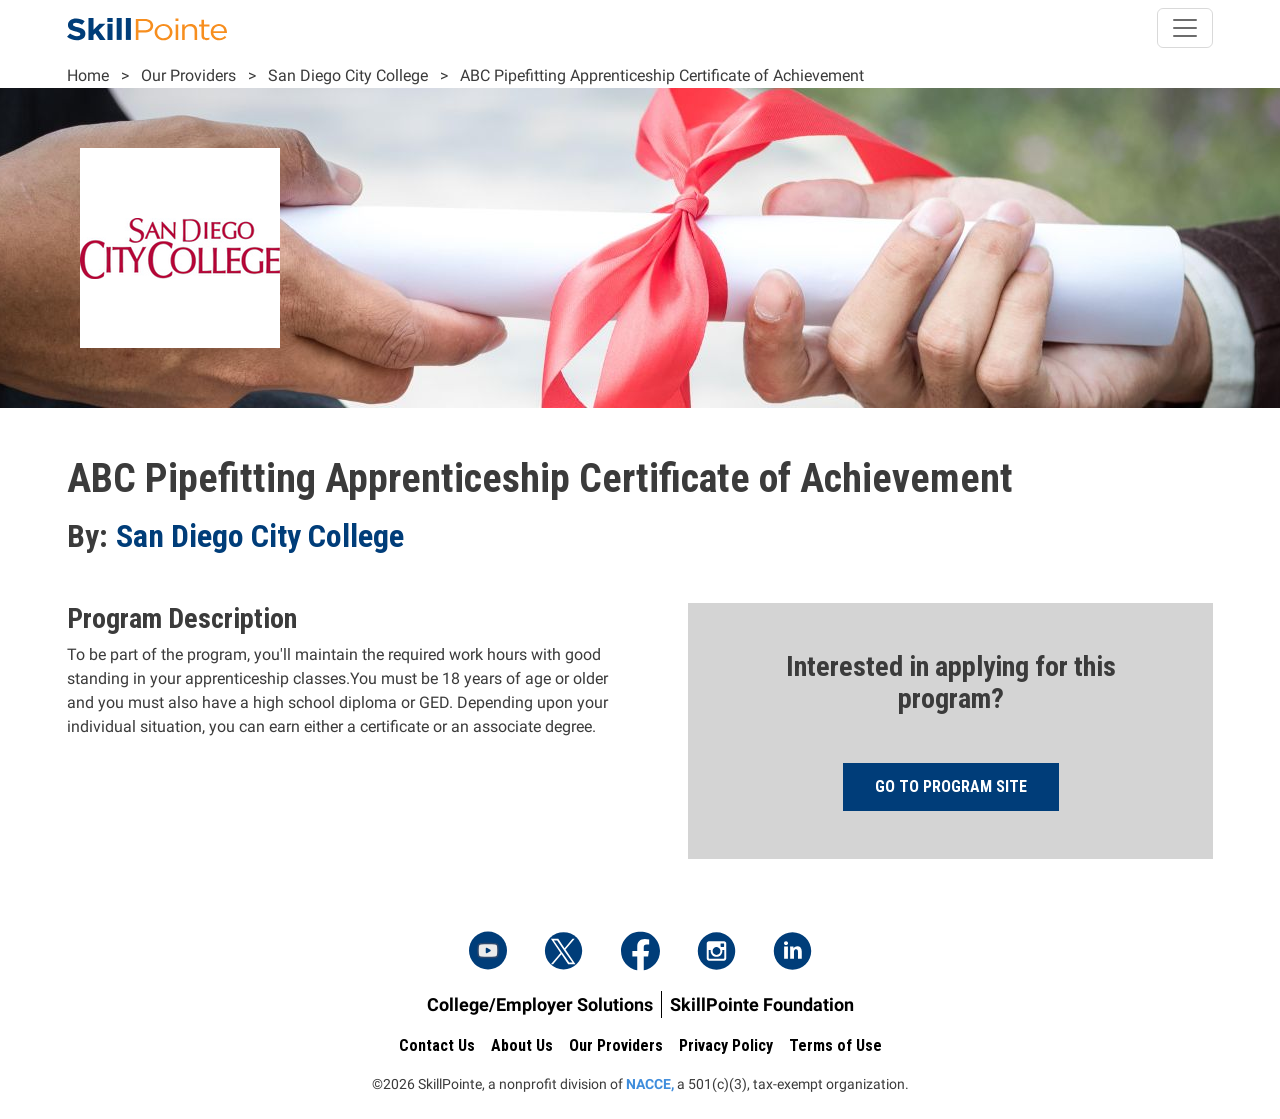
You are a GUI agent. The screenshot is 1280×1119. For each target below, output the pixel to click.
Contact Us (437, 1045)
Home (88, 75)
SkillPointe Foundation (762, 1004)
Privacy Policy (726, 1045)
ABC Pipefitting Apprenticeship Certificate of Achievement (662, 75)
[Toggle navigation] (1185, 28)
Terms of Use (835, 1045)
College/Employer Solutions (540, 1004)
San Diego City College (348, 75)
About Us (522, 1045)
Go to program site (951, 786)
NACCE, (650, 1084)
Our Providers (188, 75)
